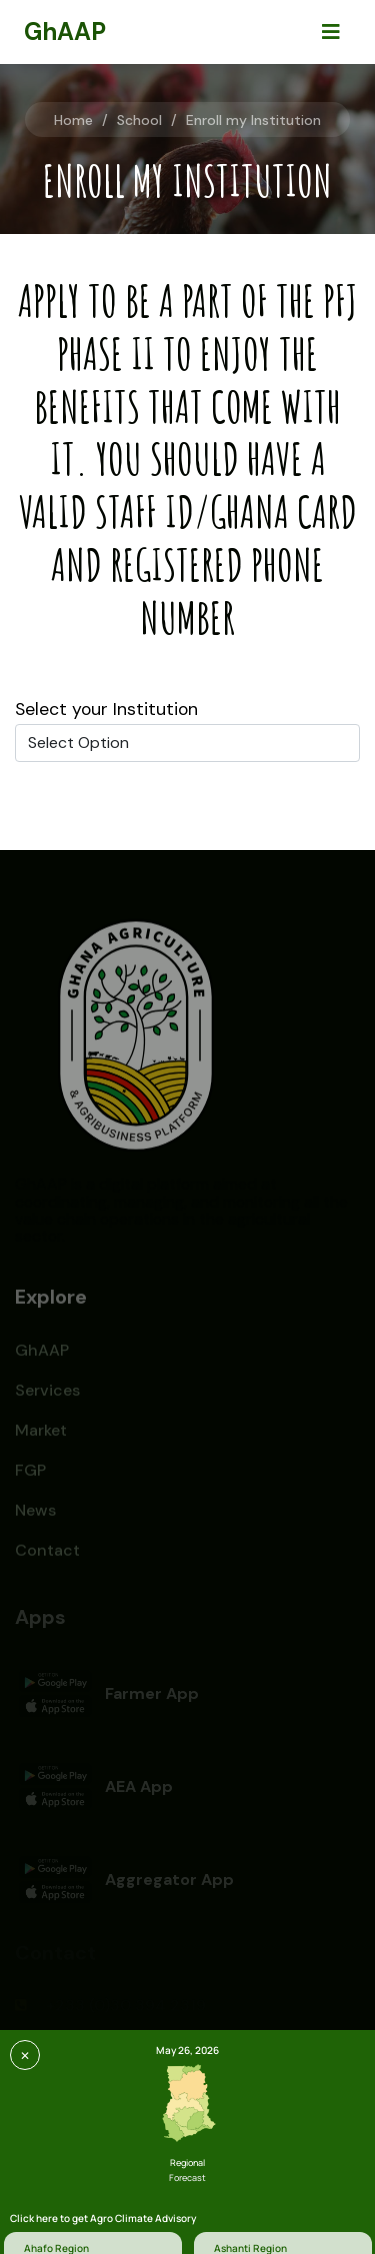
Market (41, 1435)
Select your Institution (106, 709)
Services (47, 1395)
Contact (47, 1555)
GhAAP (42, 1355)
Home (73, 120)
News (35, 1515)
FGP (30, 1475)
